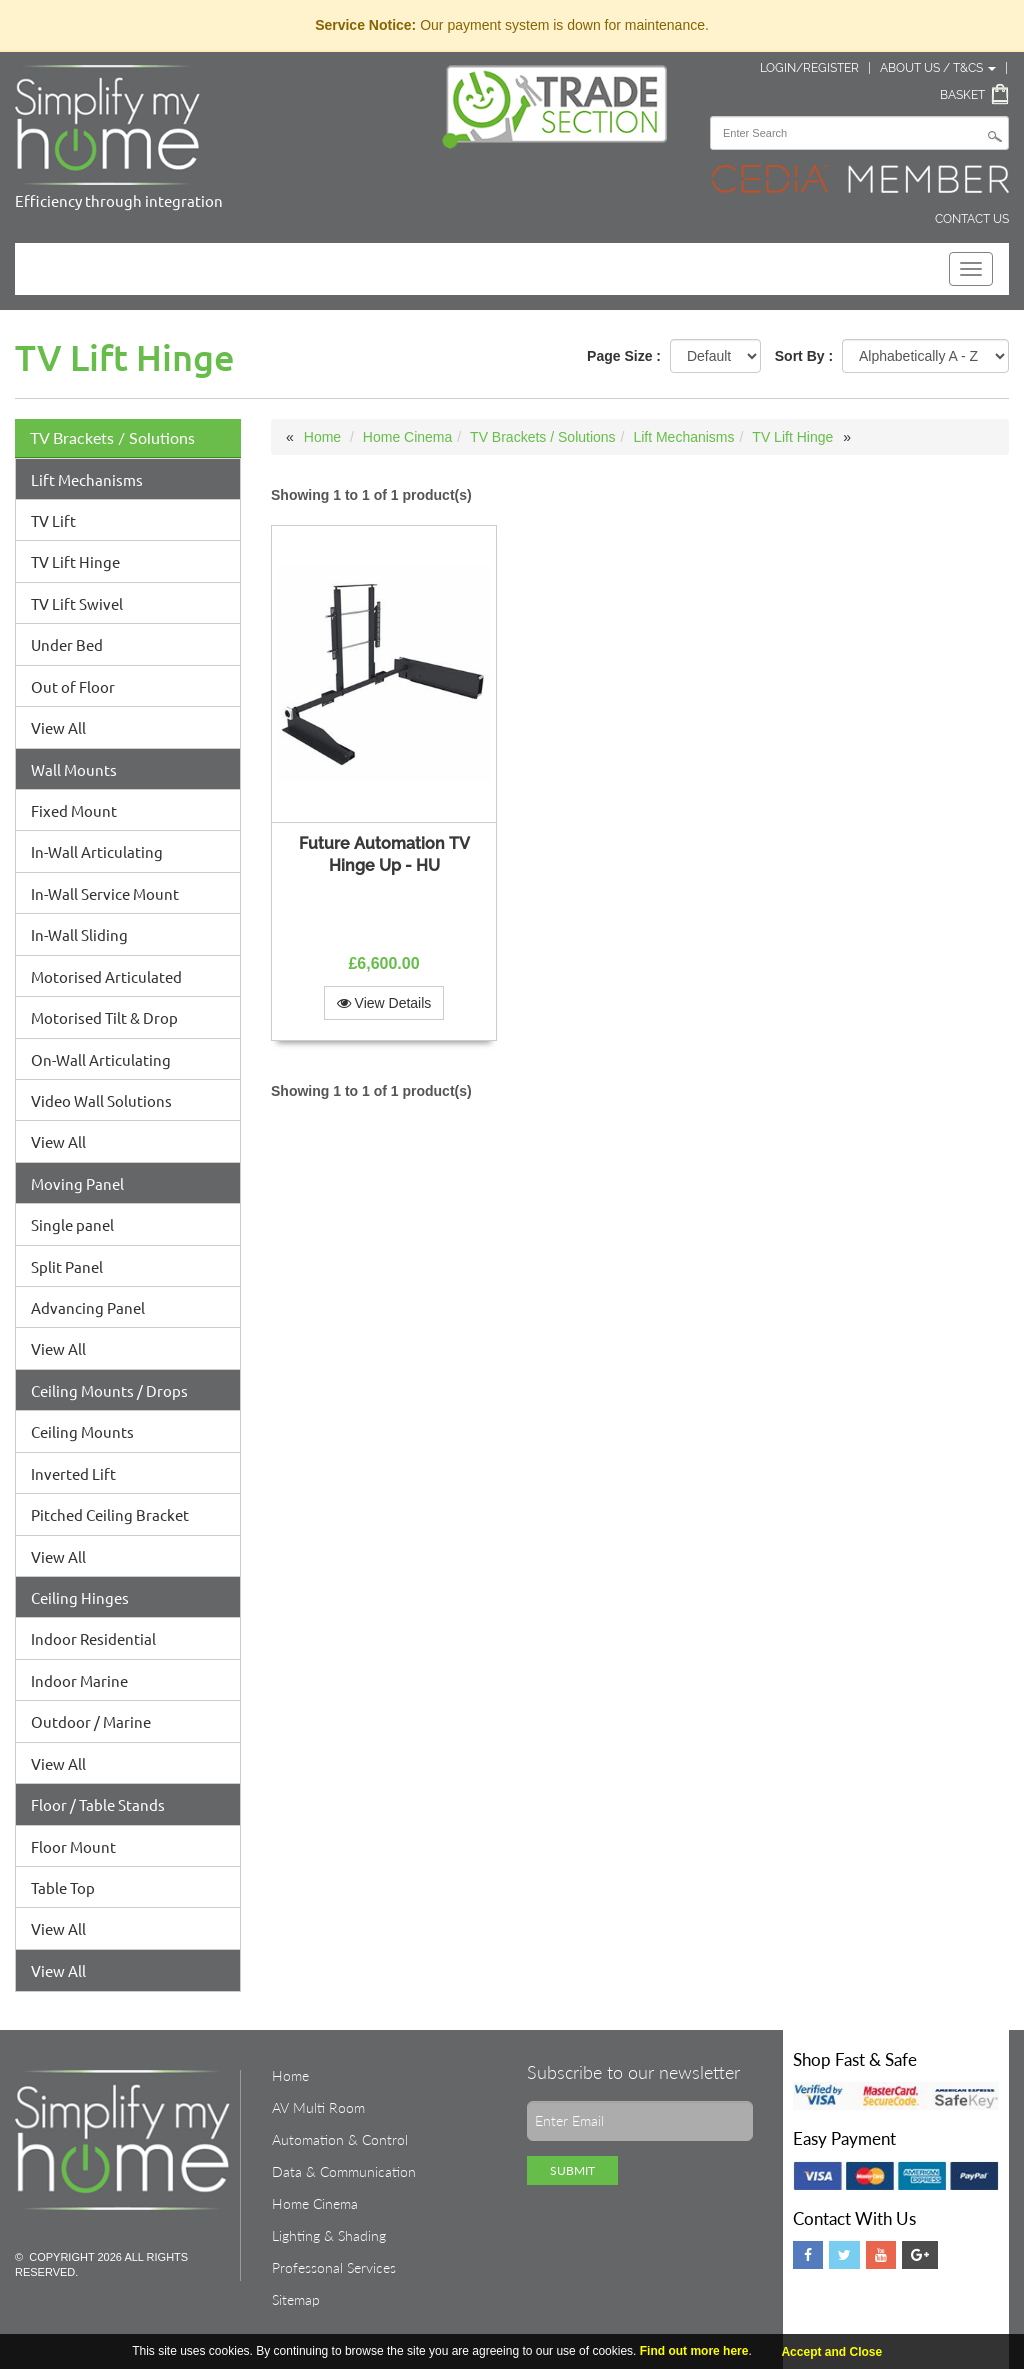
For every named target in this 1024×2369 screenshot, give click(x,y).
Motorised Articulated (106, 976)
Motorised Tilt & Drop (104, 1017)
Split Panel (67, 1266)
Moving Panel (77, 1183)
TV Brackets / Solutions (112, 437)
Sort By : (804, 356)
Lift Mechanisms (87, 479)
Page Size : (624, 356)
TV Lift (53, 520)
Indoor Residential (93, 1638)
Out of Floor (73, 686)
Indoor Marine (79, 1680)
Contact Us (972, 219)
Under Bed (67, 644)
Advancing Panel (88, 1307)
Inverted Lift (73, 1473)
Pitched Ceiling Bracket (110, 1514)
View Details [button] (384, 1003)
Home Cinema (407, 437)
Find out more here (694, 2351)
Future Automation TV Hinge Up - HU (384, 854)
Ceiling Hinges (80, 1597)
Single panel (72, 1224)
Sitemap (296, 2299)
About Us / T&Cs (938, 68)
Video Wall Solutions (101, 1100)
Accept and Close (831, 2352)
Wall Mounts (74, 769)
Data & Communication (344, 2171)
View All (58, 727)
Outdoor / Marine (91, 1721)
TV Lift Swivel (77, 603)
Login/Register (809, 68)
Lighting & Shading (329, 2235)
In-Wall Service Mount (105, 893)
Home (322, 437)
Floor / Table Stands (98, 1804)
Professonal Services (334, 2267)
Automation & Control (340, 2139)
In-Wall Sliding (79, 934)
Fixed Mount (74, 810)
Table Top (63, 1887)
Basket (962, 95)
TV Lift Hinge (75, 561)
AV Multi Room (318, 2107)
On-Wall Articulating (101, 1059)
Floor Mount (73, 1846)
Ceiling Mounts (82, 1431)
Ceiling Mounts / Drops (109, 1390)
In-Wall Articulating (97, 851)
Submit (572, 2170)
